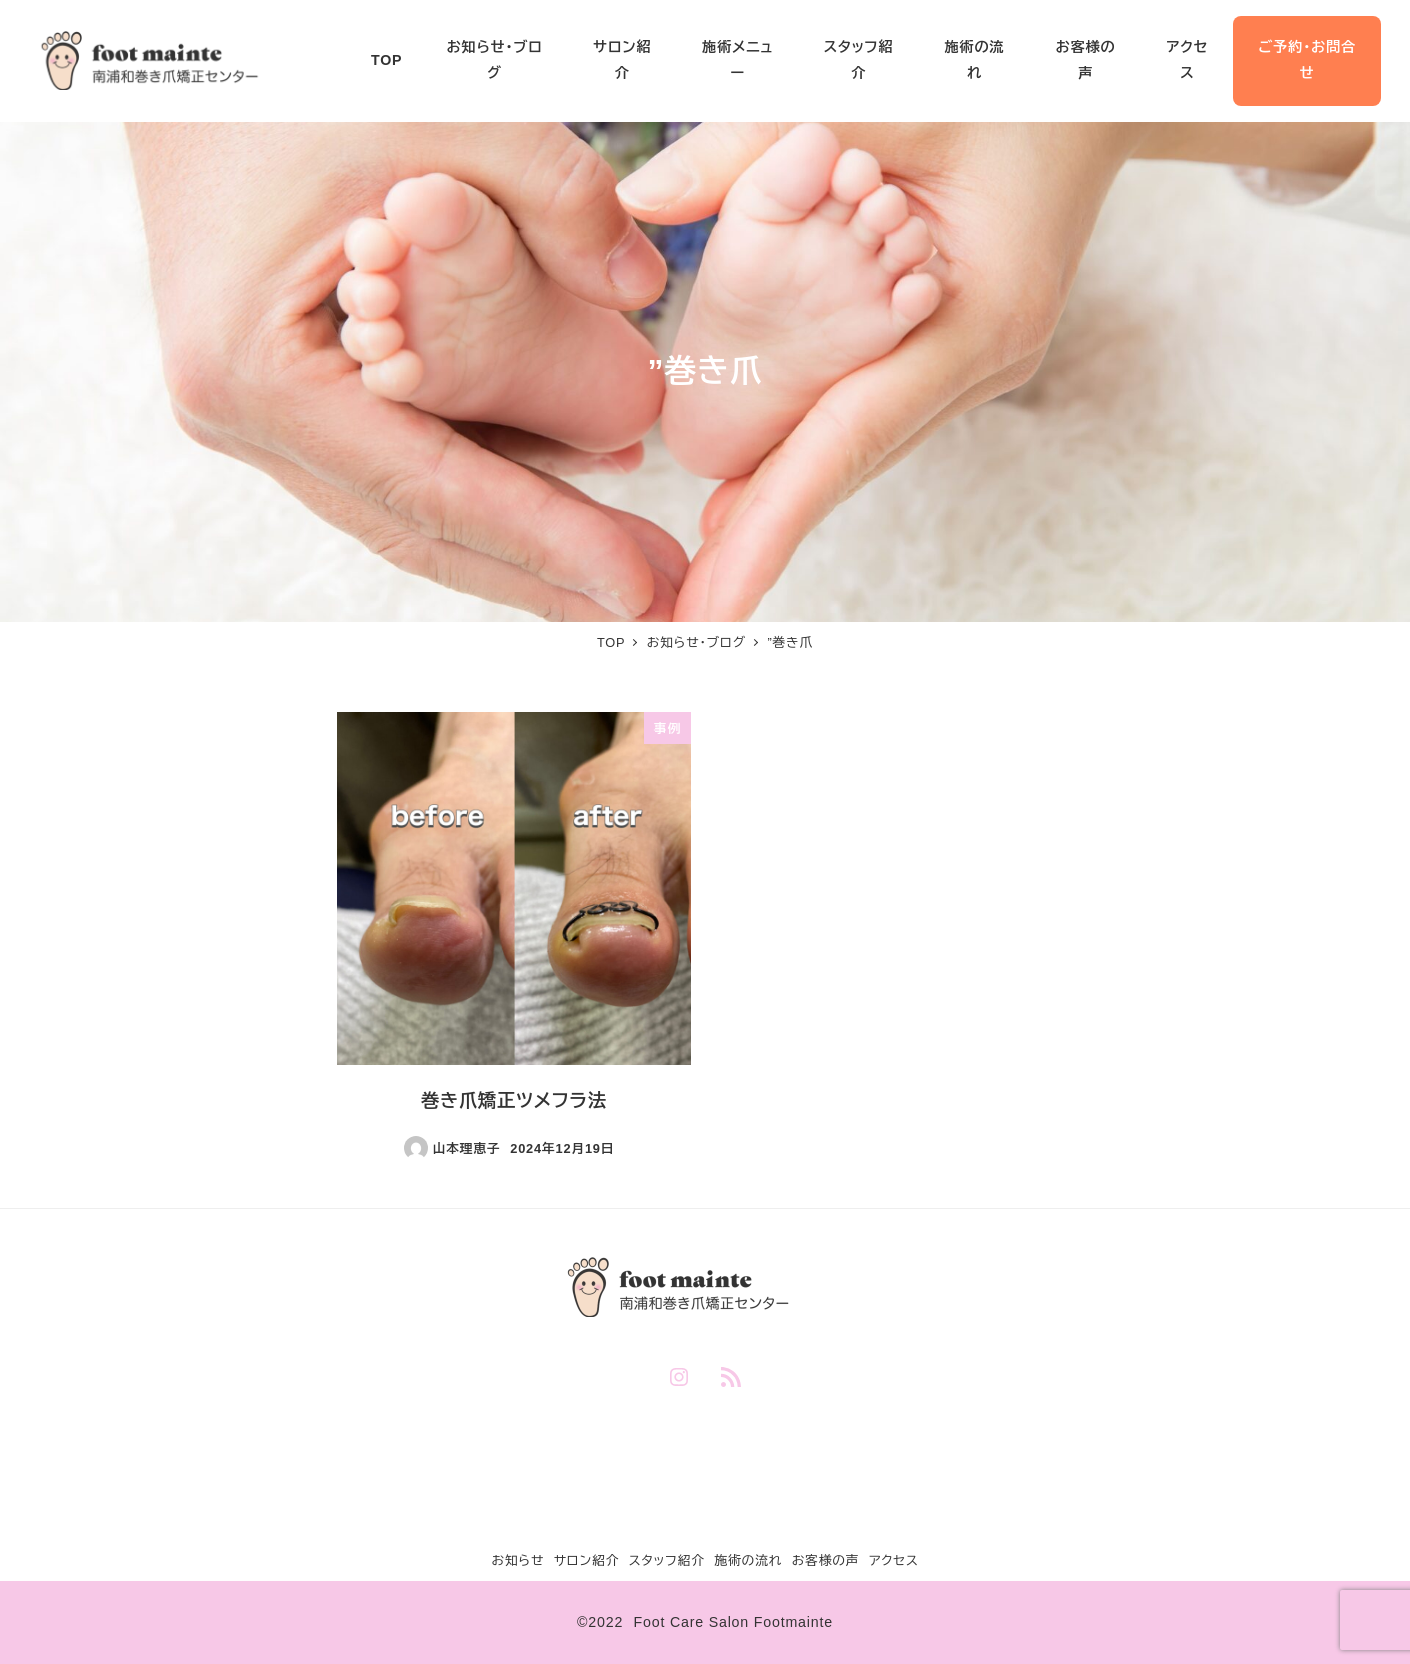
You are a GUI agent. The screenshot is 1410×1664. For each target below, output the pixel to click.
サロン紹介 (587, 1560)
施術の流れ (748, 1560)
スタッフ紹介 (667, 1560)
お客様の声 (826, 1560)
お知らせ (517, 1560)
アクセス (894, 1560)
